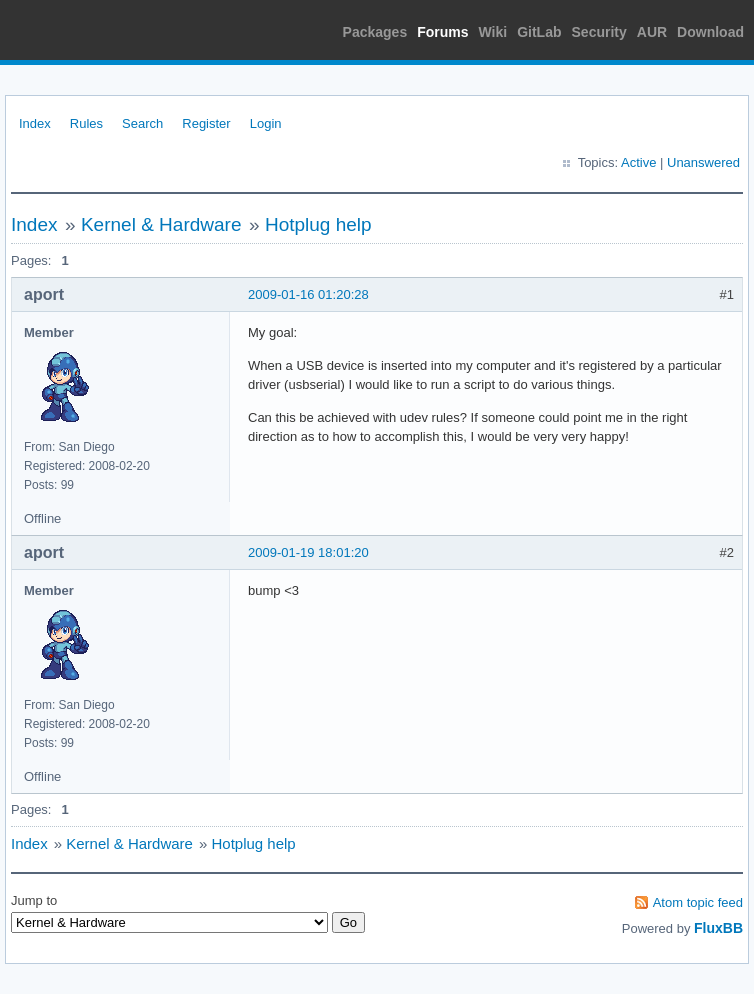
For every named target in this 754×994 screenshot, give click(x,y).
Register (206, 123)
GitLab (539, 32)
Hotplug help (318, 224)
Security (599, 32)
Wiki (493, 32)
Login (266, 123)
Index (35, 123)
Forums (442, 32)
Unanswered (703, 162)
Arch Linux (100, 30)
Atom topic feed (698, 902)
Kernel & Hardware (161, 224)
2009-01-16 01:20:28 (308, 294)
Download (710, 32)
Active (638, 162)
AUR (652, 32)
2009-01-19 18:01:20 (308, 552)
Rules (86, 123)
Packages (375, 32)
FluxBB (718, 928)
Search (142, 123)
